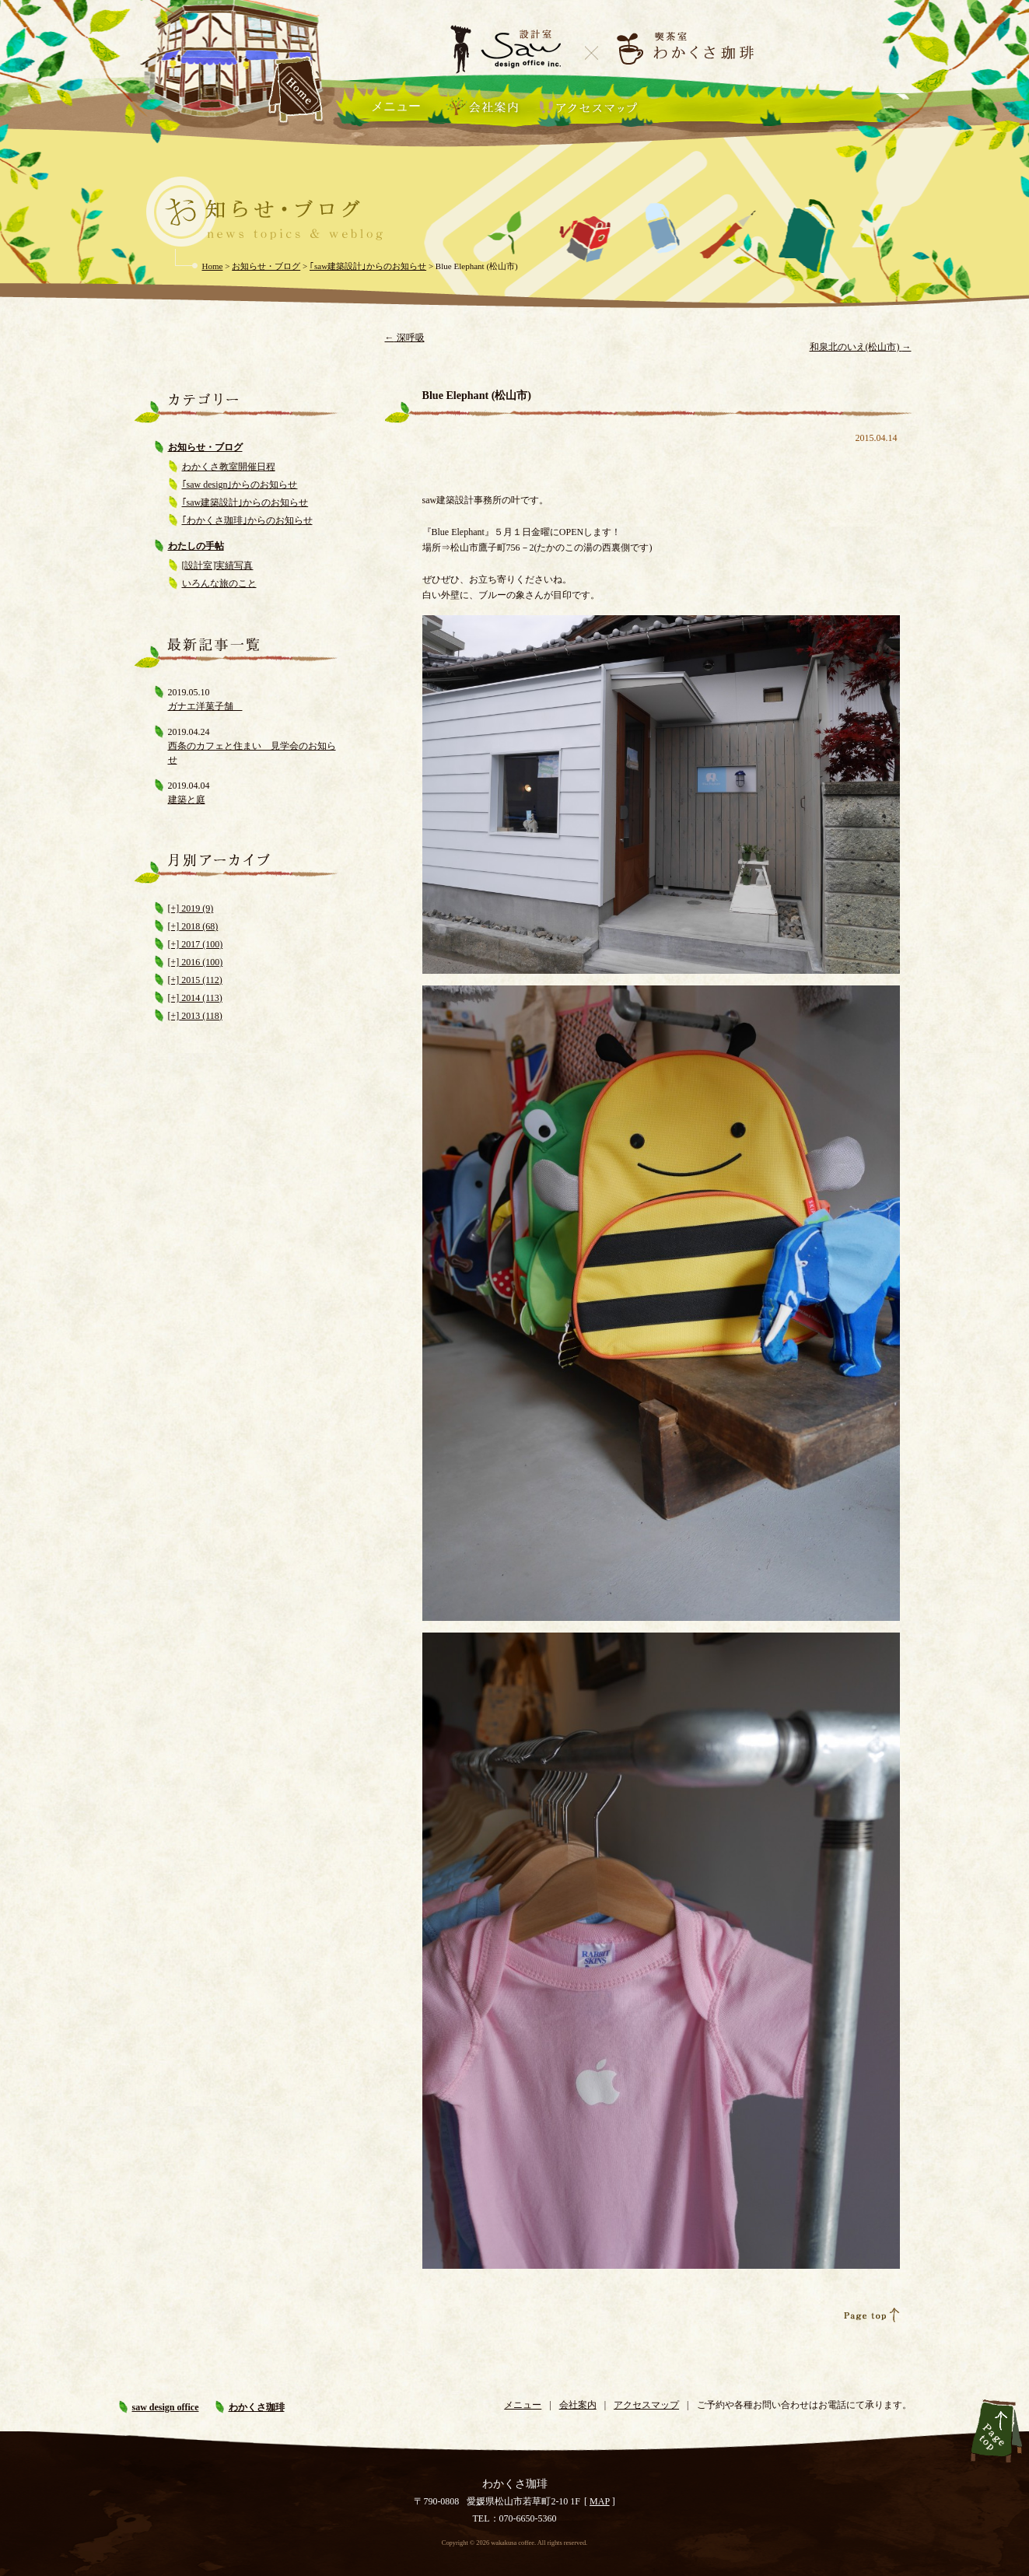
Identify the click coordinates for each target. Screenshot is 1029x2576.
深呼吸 (405, 337)
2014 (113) (200, 997)
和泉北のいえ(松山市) (861, 346)
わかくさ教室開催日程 (228, 466)
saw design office (165, 2407)
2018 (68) (198, 926)
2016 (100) (200, 962)
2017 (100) (200, 944)
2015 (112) (200, 980)
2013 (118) (200, 1015)
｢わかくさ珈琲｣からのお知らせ (247, 520)
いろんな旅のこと (219, 583)
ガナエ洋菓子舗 (205, 706)
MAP (600, 2501)
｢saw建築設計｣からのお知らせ (245, 502)
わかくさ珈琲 (257, 2407)
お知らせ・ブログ (205, 447)
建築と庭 (186, 799)
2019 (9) (196, 908)
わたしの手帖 (196, 546)
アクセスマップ (646, 2404)
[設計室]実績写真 (218, 565)
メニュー (396, 106)
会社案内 (578, 2404)
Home (212, 266)
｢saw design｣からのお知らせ (240, 484)
